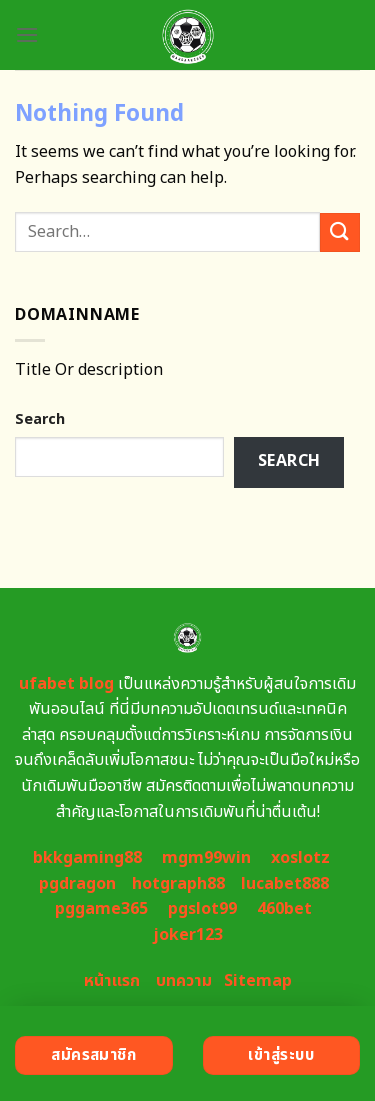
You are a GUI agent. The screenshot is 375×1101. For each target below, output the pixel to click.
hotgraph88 (178, 884)
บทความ (184, 981)
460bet (284, 909)
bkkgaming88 (87, 858)
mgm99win (206, 858)
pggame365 (101, 909)
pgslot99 (202, 909)
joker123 (188, 935)
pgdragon (77, 884)
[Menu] (27, 34)
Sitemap (258, 981)
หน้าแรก (112, 981)
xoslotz (300, 858)
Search (40, 419)
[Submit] (340, 232)
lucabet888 (285, 884)
